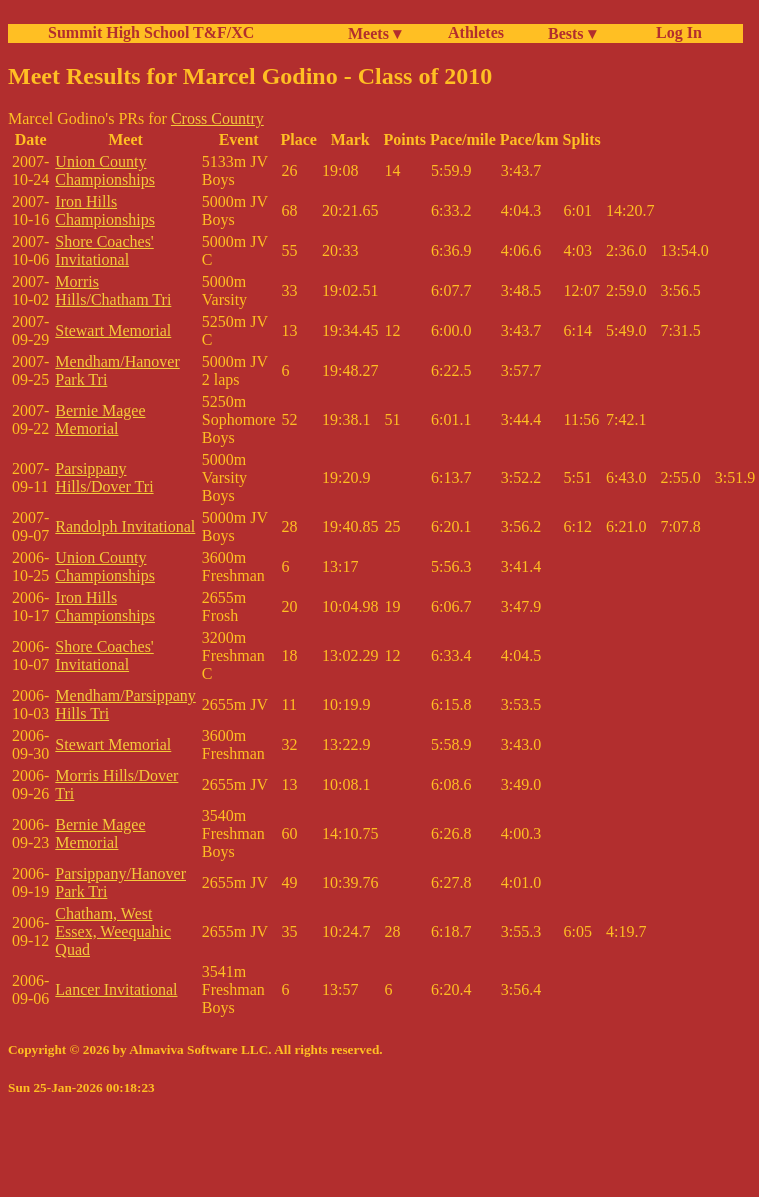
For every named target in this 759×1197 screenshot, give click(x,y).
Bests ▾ (572, 33)
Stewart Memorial (113, 330)
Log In (675, 32)
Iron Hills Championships (105, 210)
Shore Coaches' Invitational (104, 250)
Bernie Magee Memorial (100, 419)
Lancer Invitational (116, 989)
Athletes (476, 32)
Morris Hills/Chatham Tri (113, 290)
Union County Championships (105, 170)
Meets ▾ (374, 33)
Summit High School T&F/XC (151, 32)
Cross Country (217, 118)
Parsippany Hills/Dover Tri (104, 477)
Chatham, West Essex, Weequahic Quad (113, 931)
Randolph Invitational (125, 526)
